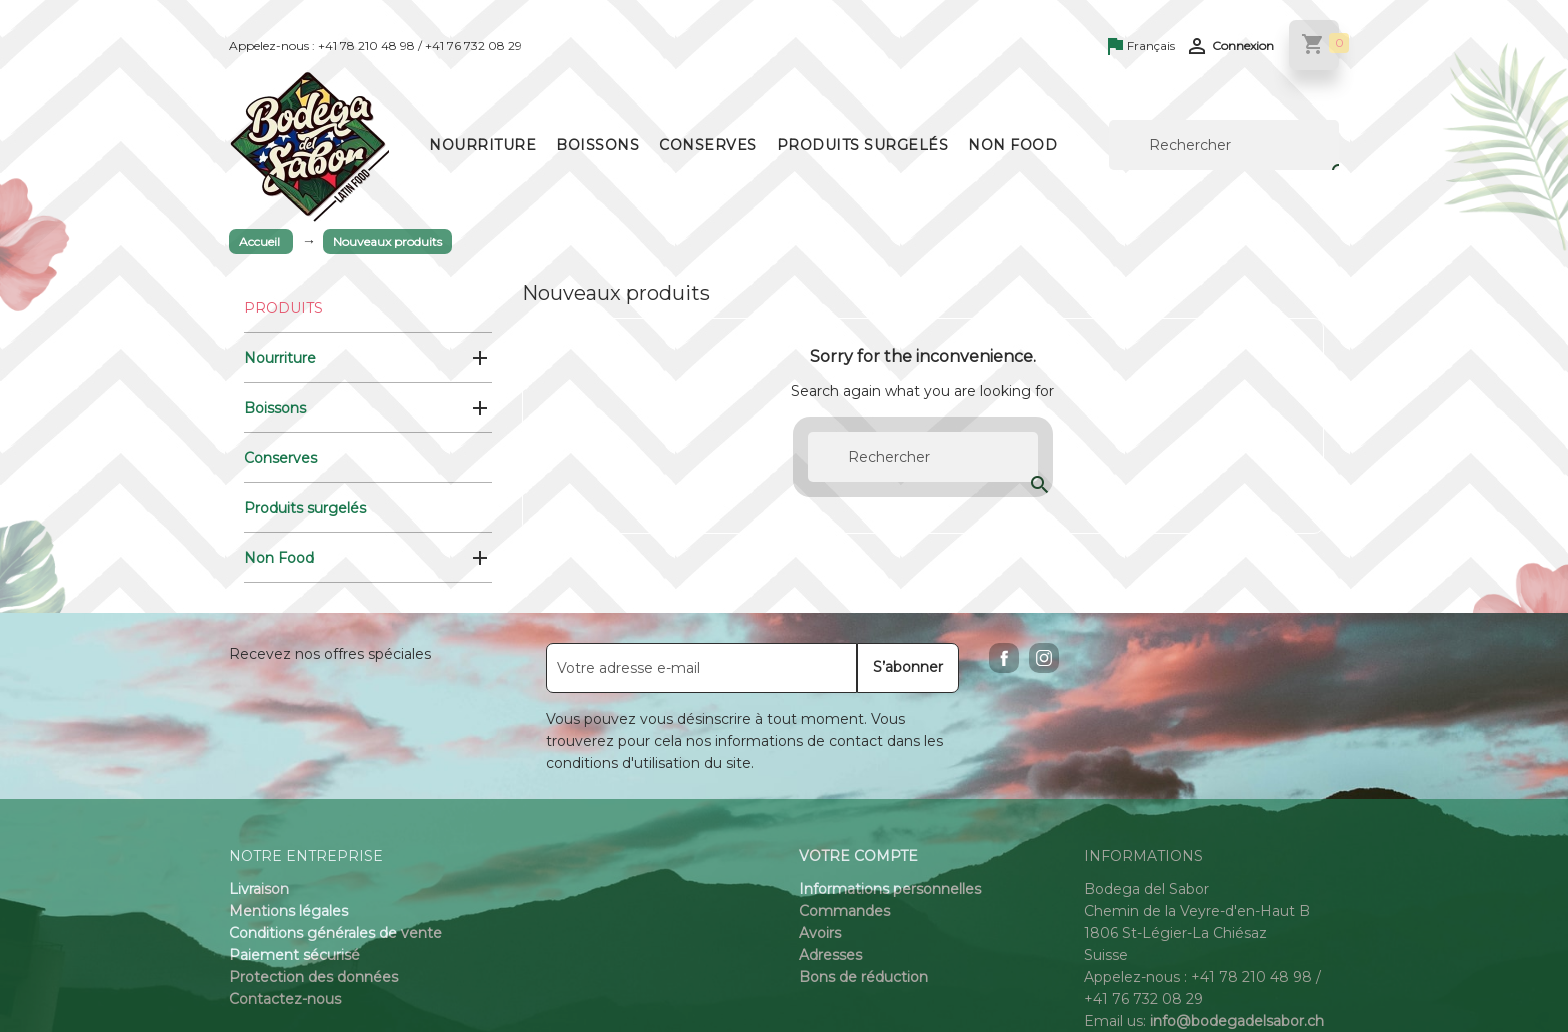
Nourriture (482, 145)
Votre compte (858, 856)
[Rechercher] (1224, 145)
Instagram (1044, 658)
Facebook (1004, 658)
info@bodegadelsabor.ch (1237, 1021)
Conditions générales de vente (335, 933)
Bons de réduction (863, 977)
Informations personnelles (890, 889)
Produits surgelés (863, 145)
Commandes (844, 911)
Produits (283, 308)
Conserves (708, 145)
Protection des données (313, 977)
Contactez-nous (285, 999)
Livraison (259, 889)
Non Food (1012, 145)
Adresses (830, 955)
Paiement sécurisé (294, 955)
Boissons (597, 145)
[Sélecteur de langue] (1141, 47)
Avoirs (820, 933)
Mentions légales (288, 911)
